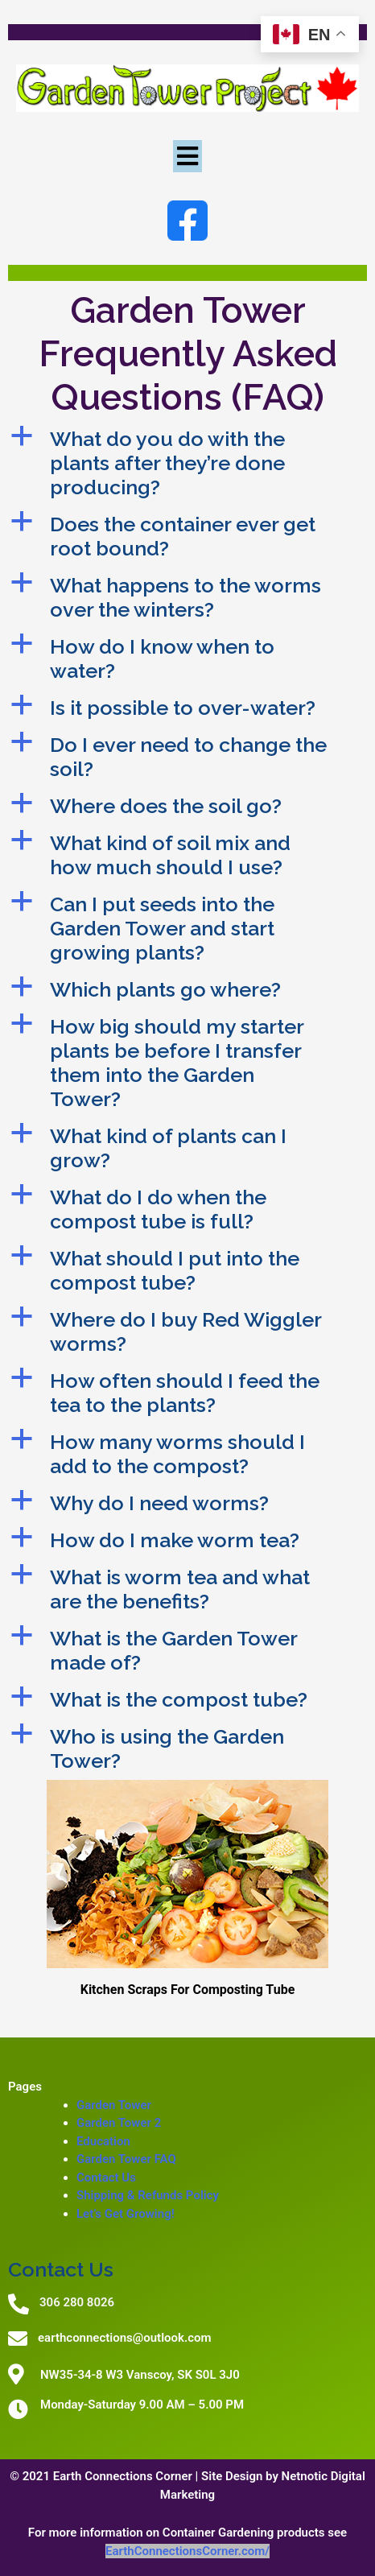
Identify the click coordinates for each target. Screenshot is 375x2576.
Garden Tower (113, 2105)
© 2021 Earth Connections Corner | (105, 2476)
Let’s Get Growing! (125, 2214)
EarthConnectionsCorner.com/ (187, 2551)
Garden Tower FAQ (126, 2159)
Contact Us (106, 2177)
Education (103, 2141)
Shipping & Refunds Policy (147, 2195)
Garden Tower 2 (118, 2123)
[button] (187, 463)
